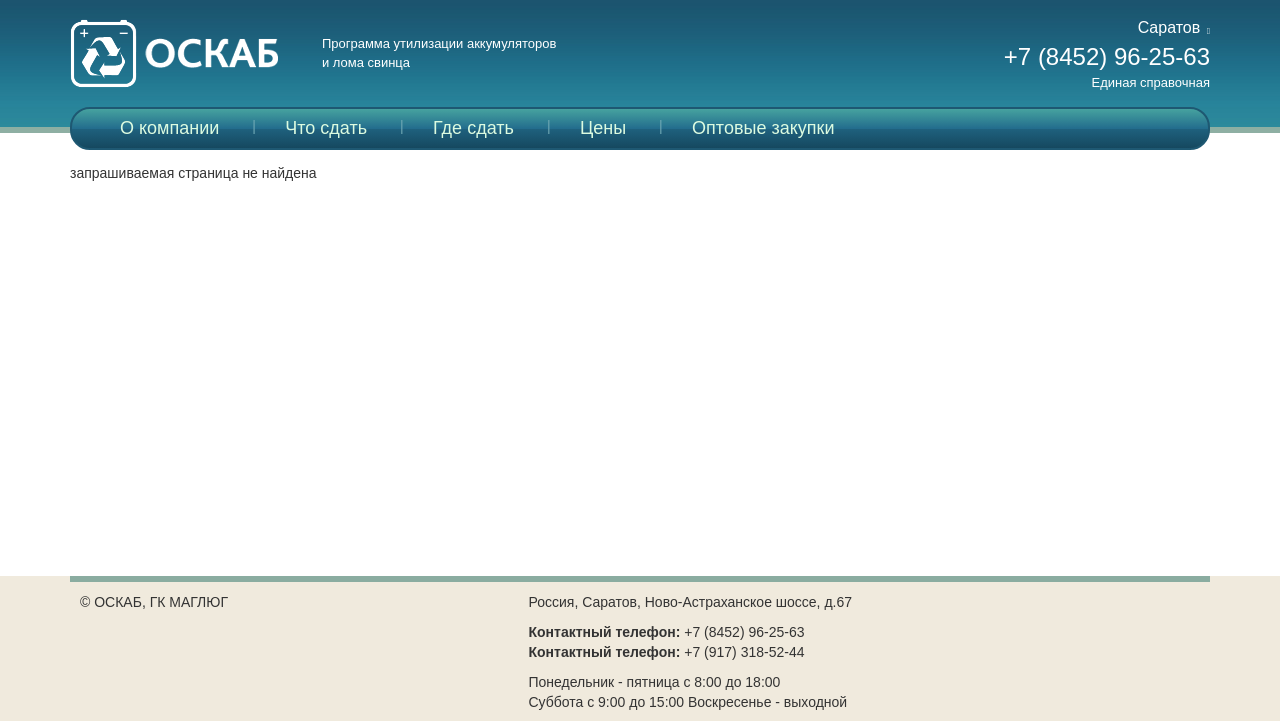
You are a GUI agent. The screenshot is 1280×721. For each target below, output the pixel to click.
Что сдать (326, 128)
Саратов (1174, 27)
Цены (603, 128)
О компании (169, 128)
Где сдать (473, 128)
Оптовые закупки (763, 128)
